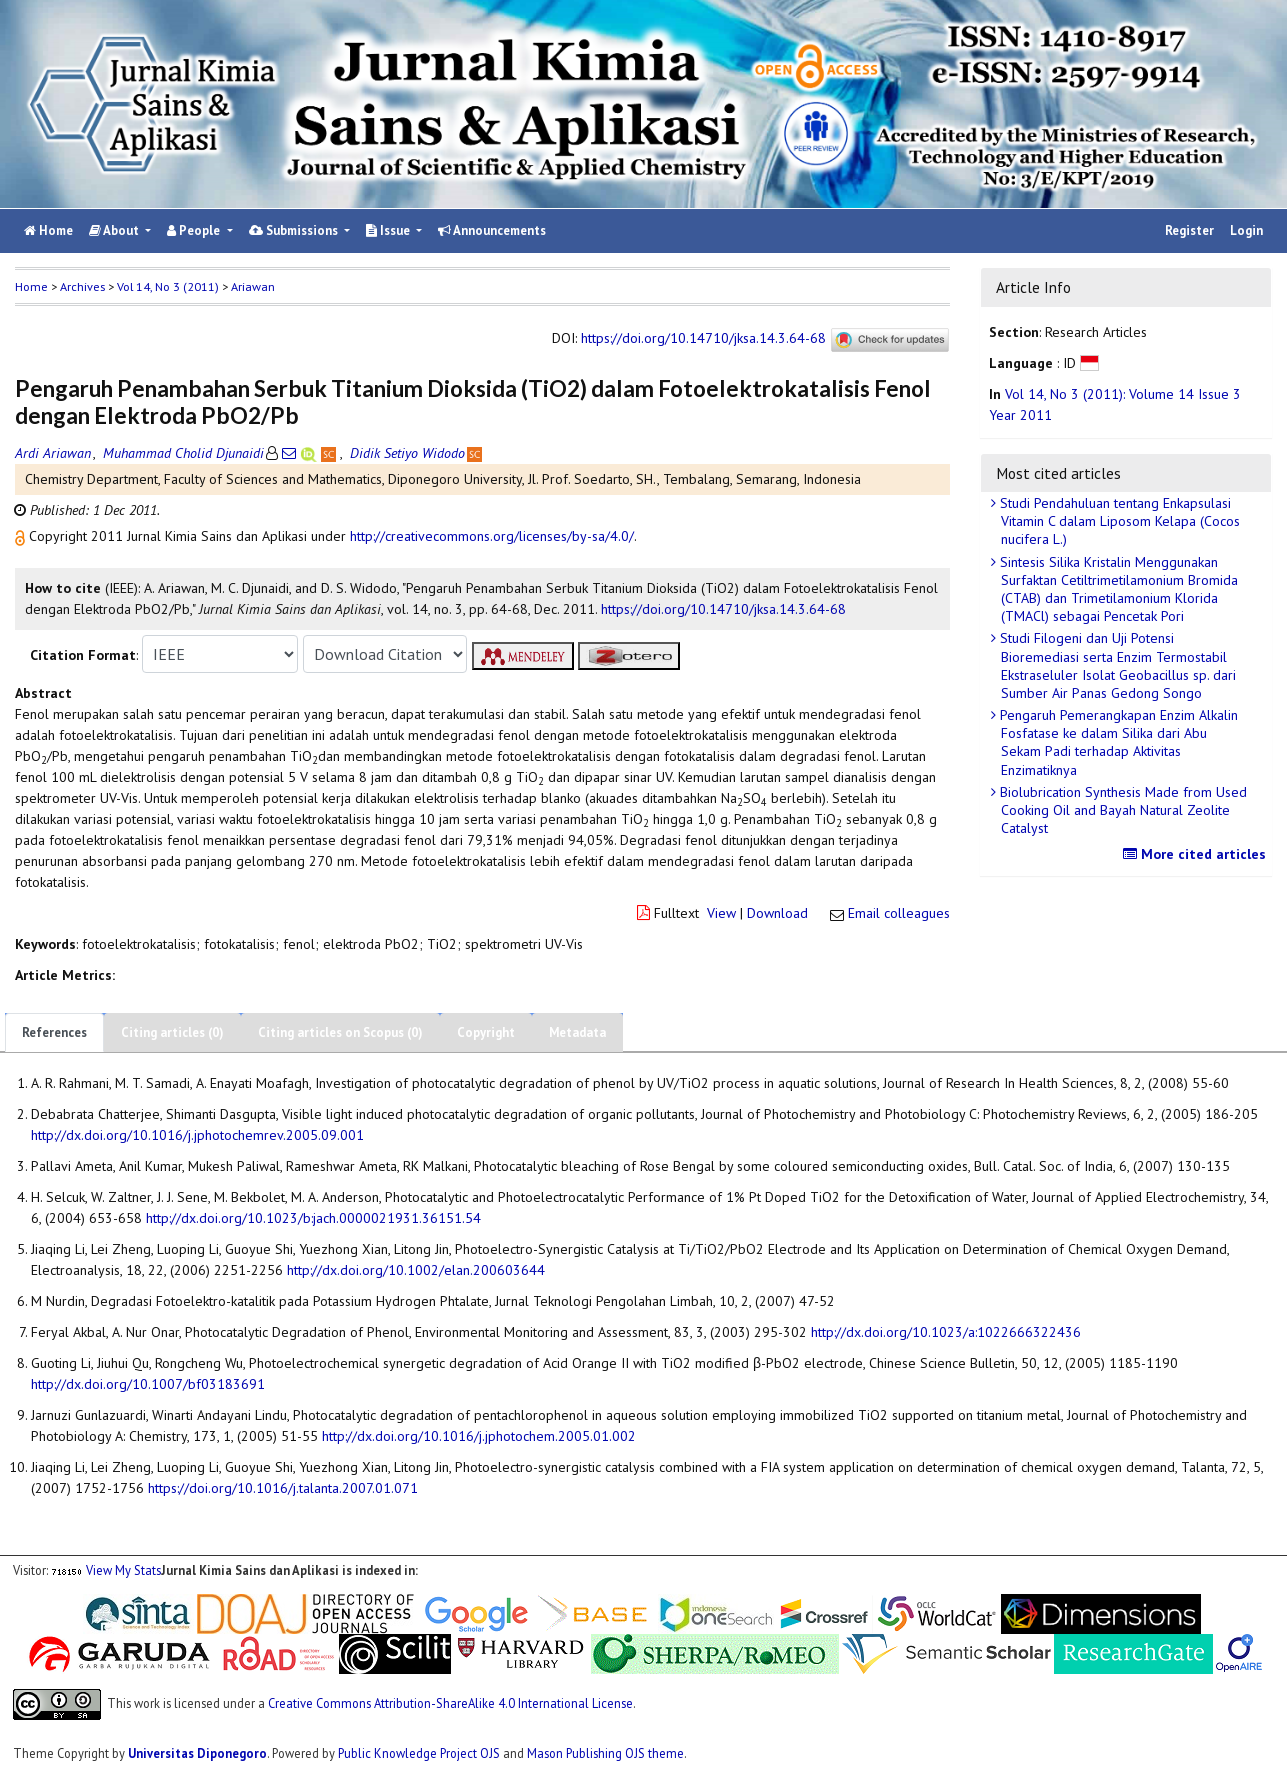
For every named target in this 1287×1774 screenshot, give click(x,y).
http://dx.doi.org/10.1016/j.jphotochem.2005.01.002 (479, 1436)
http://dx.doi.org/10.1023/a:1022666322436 (946, 1332)
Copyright (486, 1032)
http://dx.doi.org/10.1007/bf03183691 (148, 1384)
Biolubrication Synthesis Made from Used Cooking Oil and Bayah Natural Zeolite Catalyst (1121, 810)
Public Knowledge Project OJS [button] (419, 1753)
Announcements (492, 230)
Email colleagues (899, 913)
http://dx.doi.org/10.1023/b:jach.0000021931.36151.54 (313, 1218)
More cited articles (1197, 854)
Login (1246, 230)
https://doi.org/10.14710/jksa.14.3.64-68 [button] (723, 609)
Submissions (295, 230)
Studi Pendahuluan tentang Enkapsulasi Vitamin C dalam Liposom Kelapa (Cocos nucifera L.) (1118, 521)
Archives (82, 286)
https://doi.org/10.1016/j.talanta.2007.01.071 (283, 1488)
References (54, 1032)
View (721, 913)
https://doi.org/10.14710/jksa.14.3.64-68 (703, 339)
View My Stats (123, 1570)
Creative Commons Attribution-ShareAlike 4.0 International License (450, 1703)
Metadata (577, 1032)
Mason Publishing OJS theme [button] (605, 1753)
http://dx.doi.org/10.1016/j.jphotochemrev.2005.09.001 (197, 1135)
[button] (22, 536)
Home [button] (31, 286)
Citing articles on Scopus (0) (340, 1032)
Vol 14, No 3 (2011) (168, 286)
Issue (389, 230)
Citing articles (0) (172, 1032)
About (115, 230)
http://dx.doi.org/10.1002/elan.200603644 (416, 1270)
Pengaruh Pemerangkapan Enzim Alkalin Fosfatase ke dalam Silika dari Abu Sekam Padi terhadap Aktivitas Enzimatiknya (1117, 742)
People (195, 230)
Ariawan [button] (253, 286)
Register (1189, 230)
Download (777, 913)
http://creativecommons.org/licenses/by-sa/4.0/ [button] (492, 536)
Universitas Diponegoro (197, 1753)
